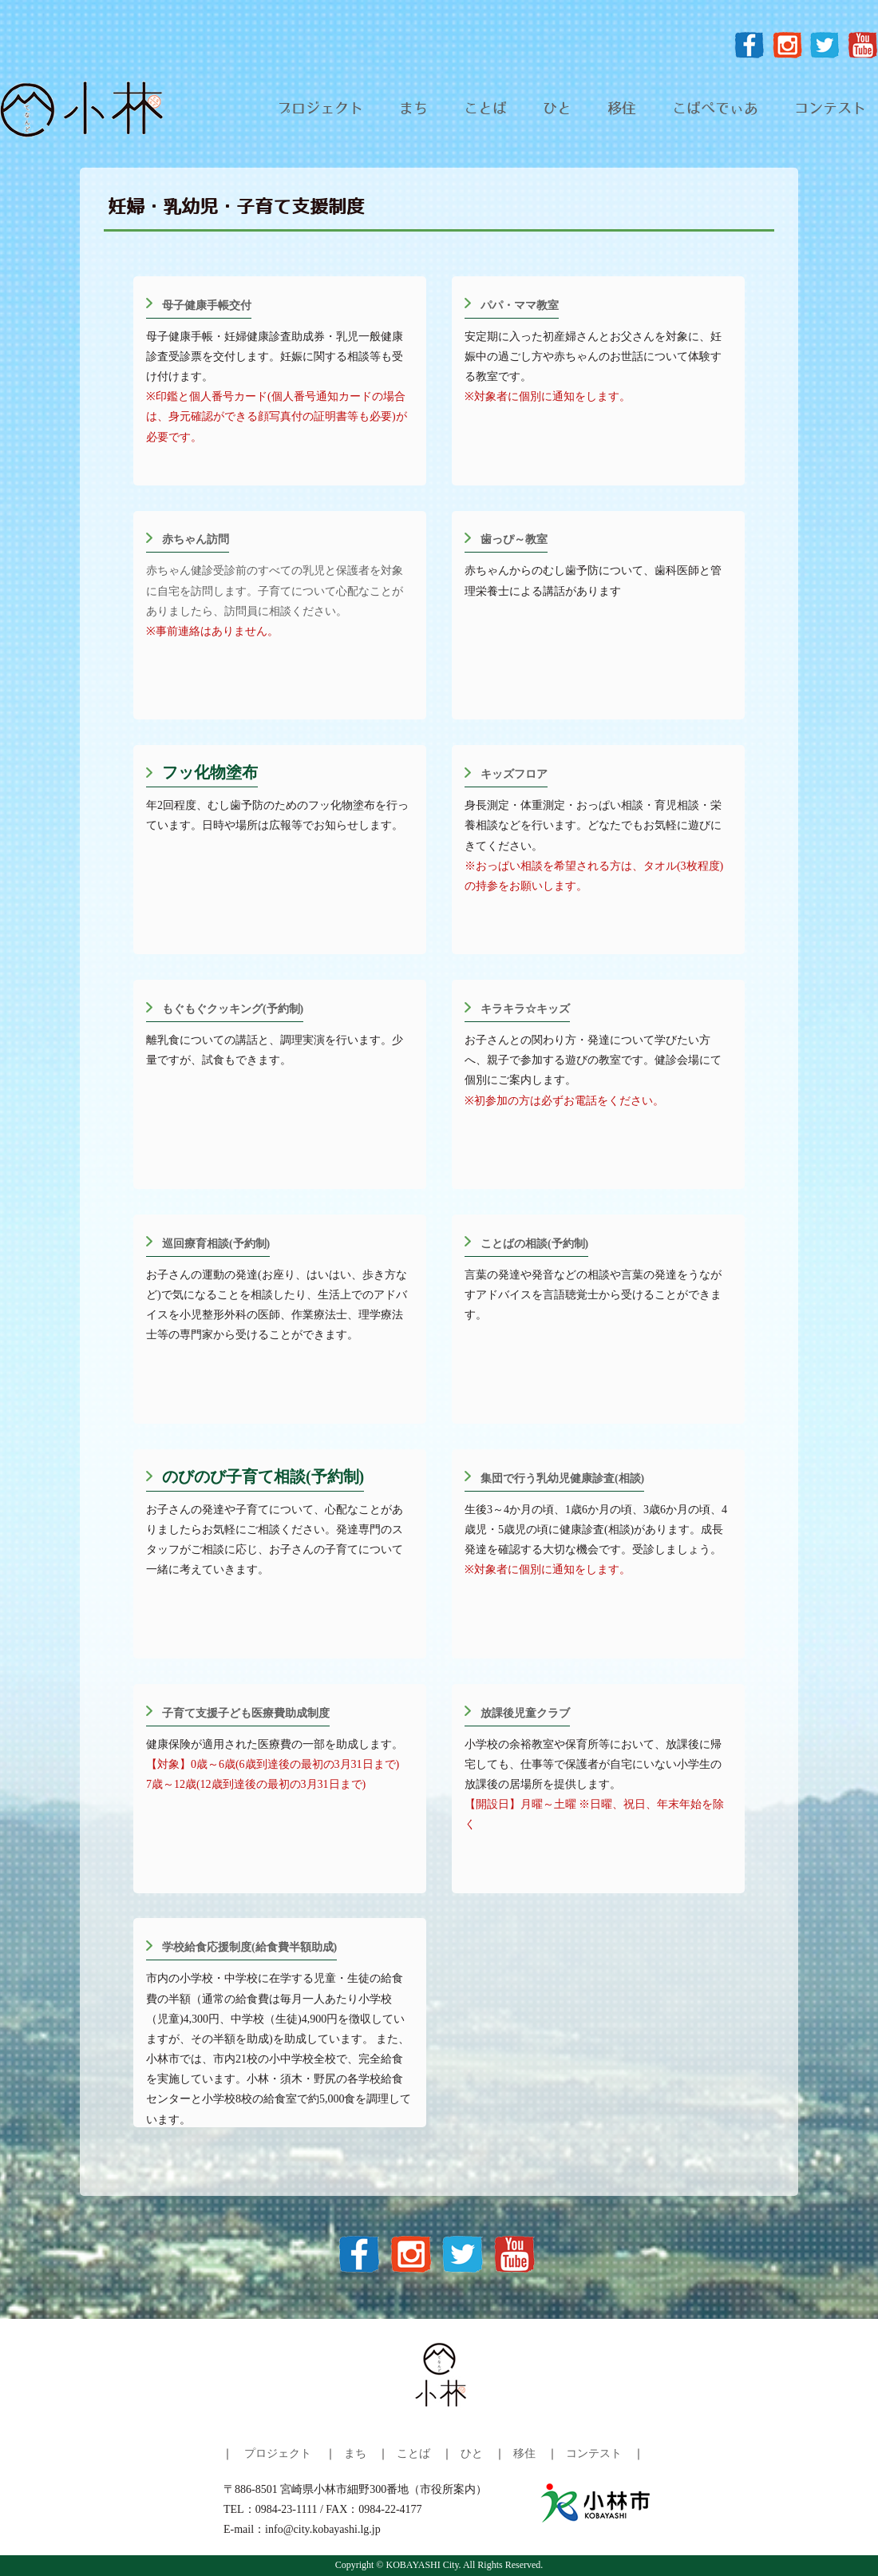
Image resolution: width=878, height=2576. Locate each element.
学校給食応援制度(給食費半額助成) (249, 1947)
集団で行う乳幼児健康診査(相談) (562, 1478)
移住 (621, 109)
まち (413, 109)
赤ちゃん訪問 (195, 539)
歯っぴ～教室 (514, 539)
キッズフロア (514, 774)
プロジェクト (320, 109)
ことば (485, 109)
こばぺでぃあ (715, 109)
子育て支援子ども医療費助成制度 (246, 1713)
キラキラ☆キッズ (525, 1009)
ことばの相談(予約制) (534, 1244)
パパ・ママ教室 (520, 305)
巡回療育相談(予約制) (216, 1244)
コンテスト (830, 109)
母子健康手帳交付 (206, 305)
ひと (557, 109)
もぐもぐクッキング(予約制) (232, 1009)
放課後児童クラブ (525, 1713)
